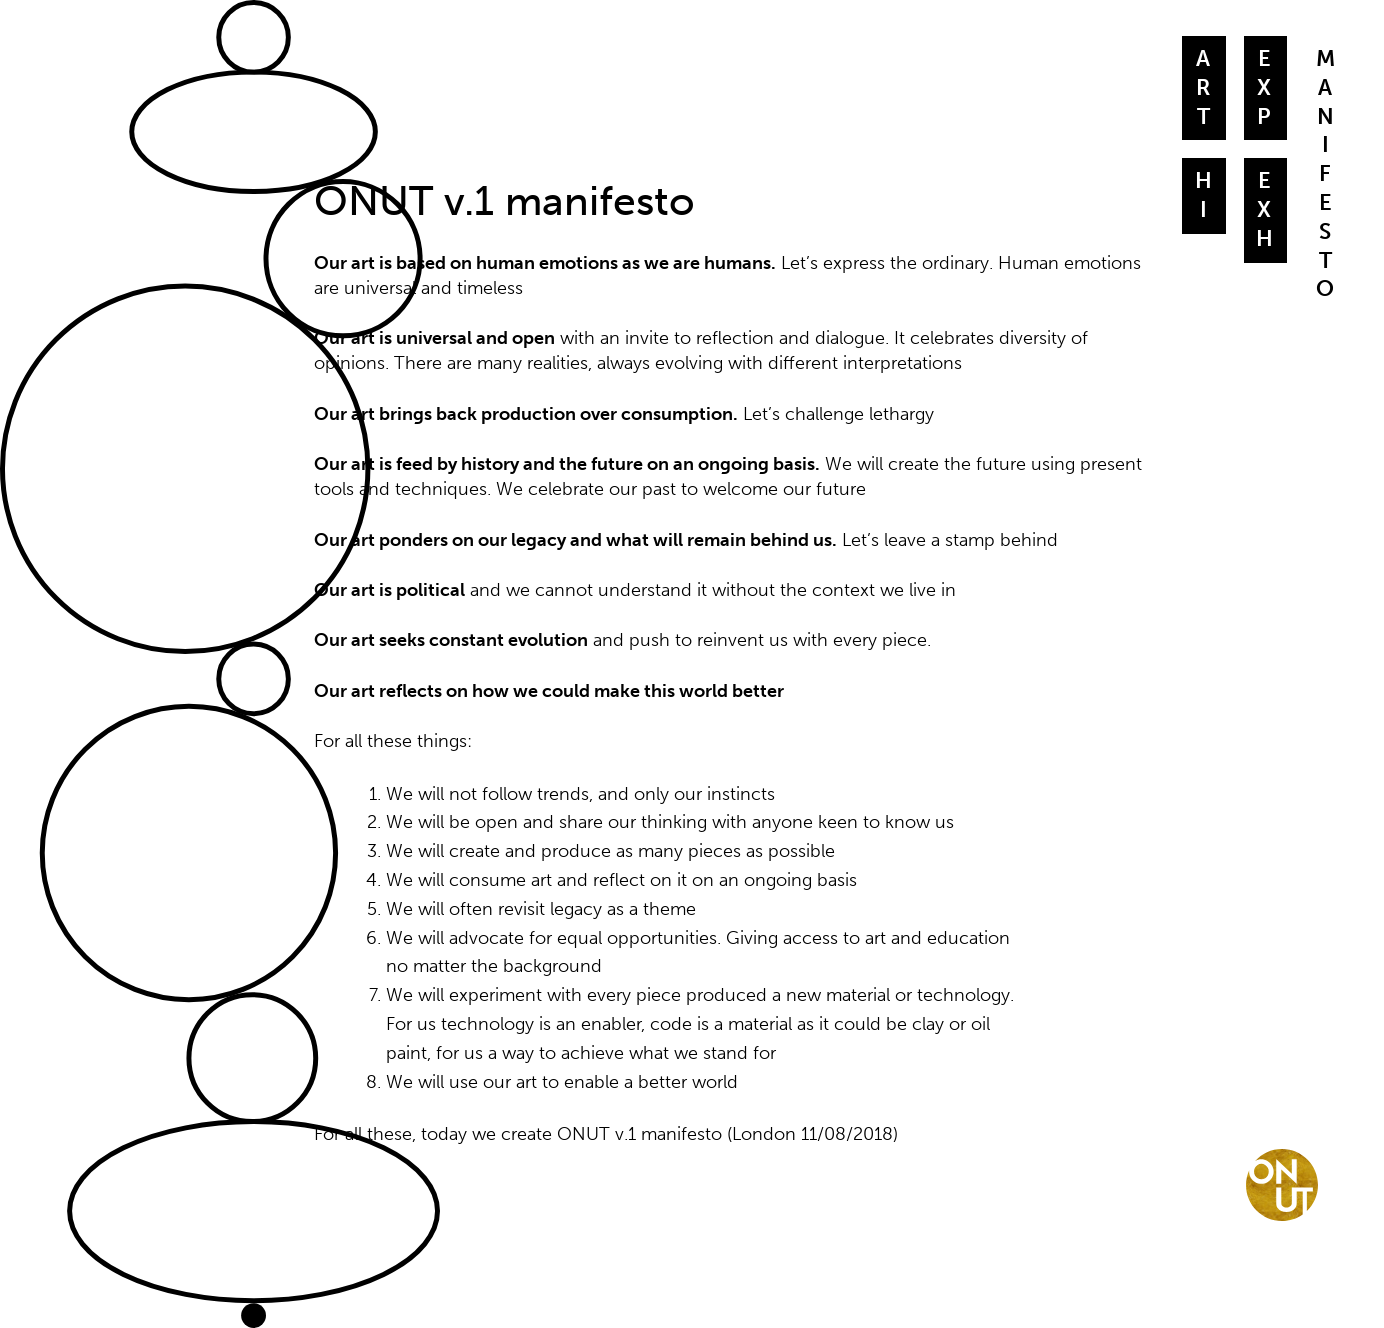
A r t (1204, 88)
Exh (1265, 210)
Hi (1204, 195)
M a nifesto (1326, 174)
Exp (1265, 88)
